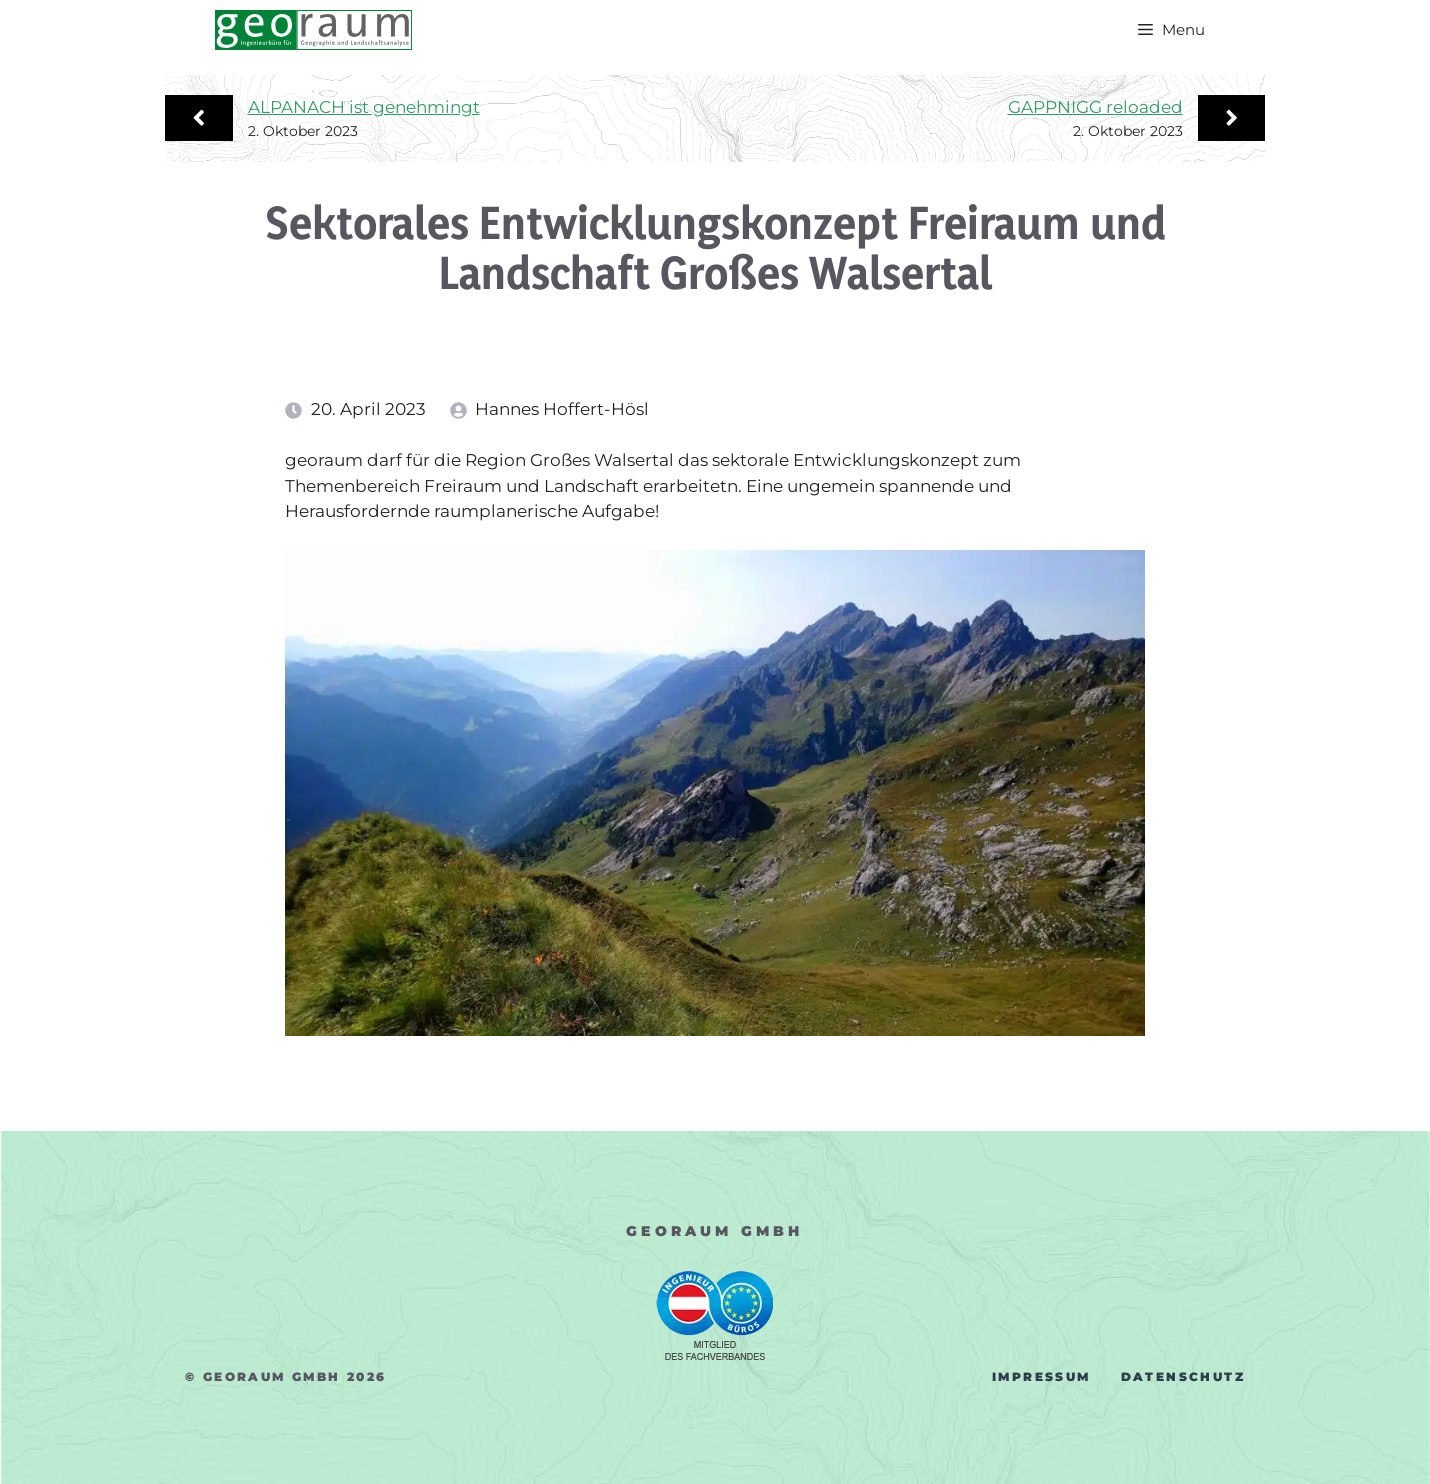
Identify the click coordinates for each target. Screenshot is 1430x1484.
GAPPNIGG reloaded (1095, 107)
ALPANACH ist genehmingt (364, 107)
